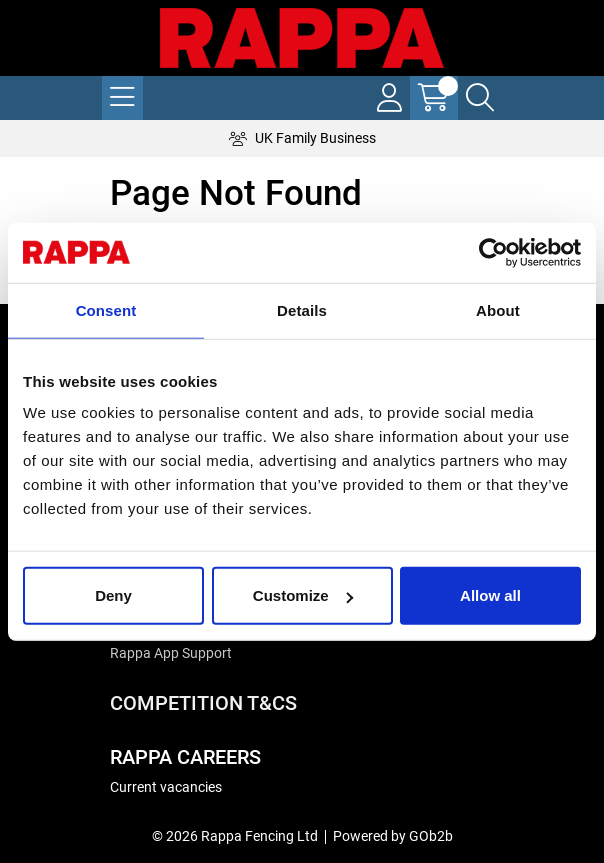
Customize (303, 595)
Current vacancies (166, 787)
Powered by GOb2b (393, 836)
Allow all (490, 595)
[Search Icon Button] (480, 98)
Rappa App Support (171, 653)
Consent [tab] (106, 309)
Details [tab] (302, 309)
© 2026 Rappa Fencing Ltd (235, 836)
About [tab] (498, 309)
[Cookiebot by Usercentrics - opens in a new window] (493, 252)
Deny (113, 595)
